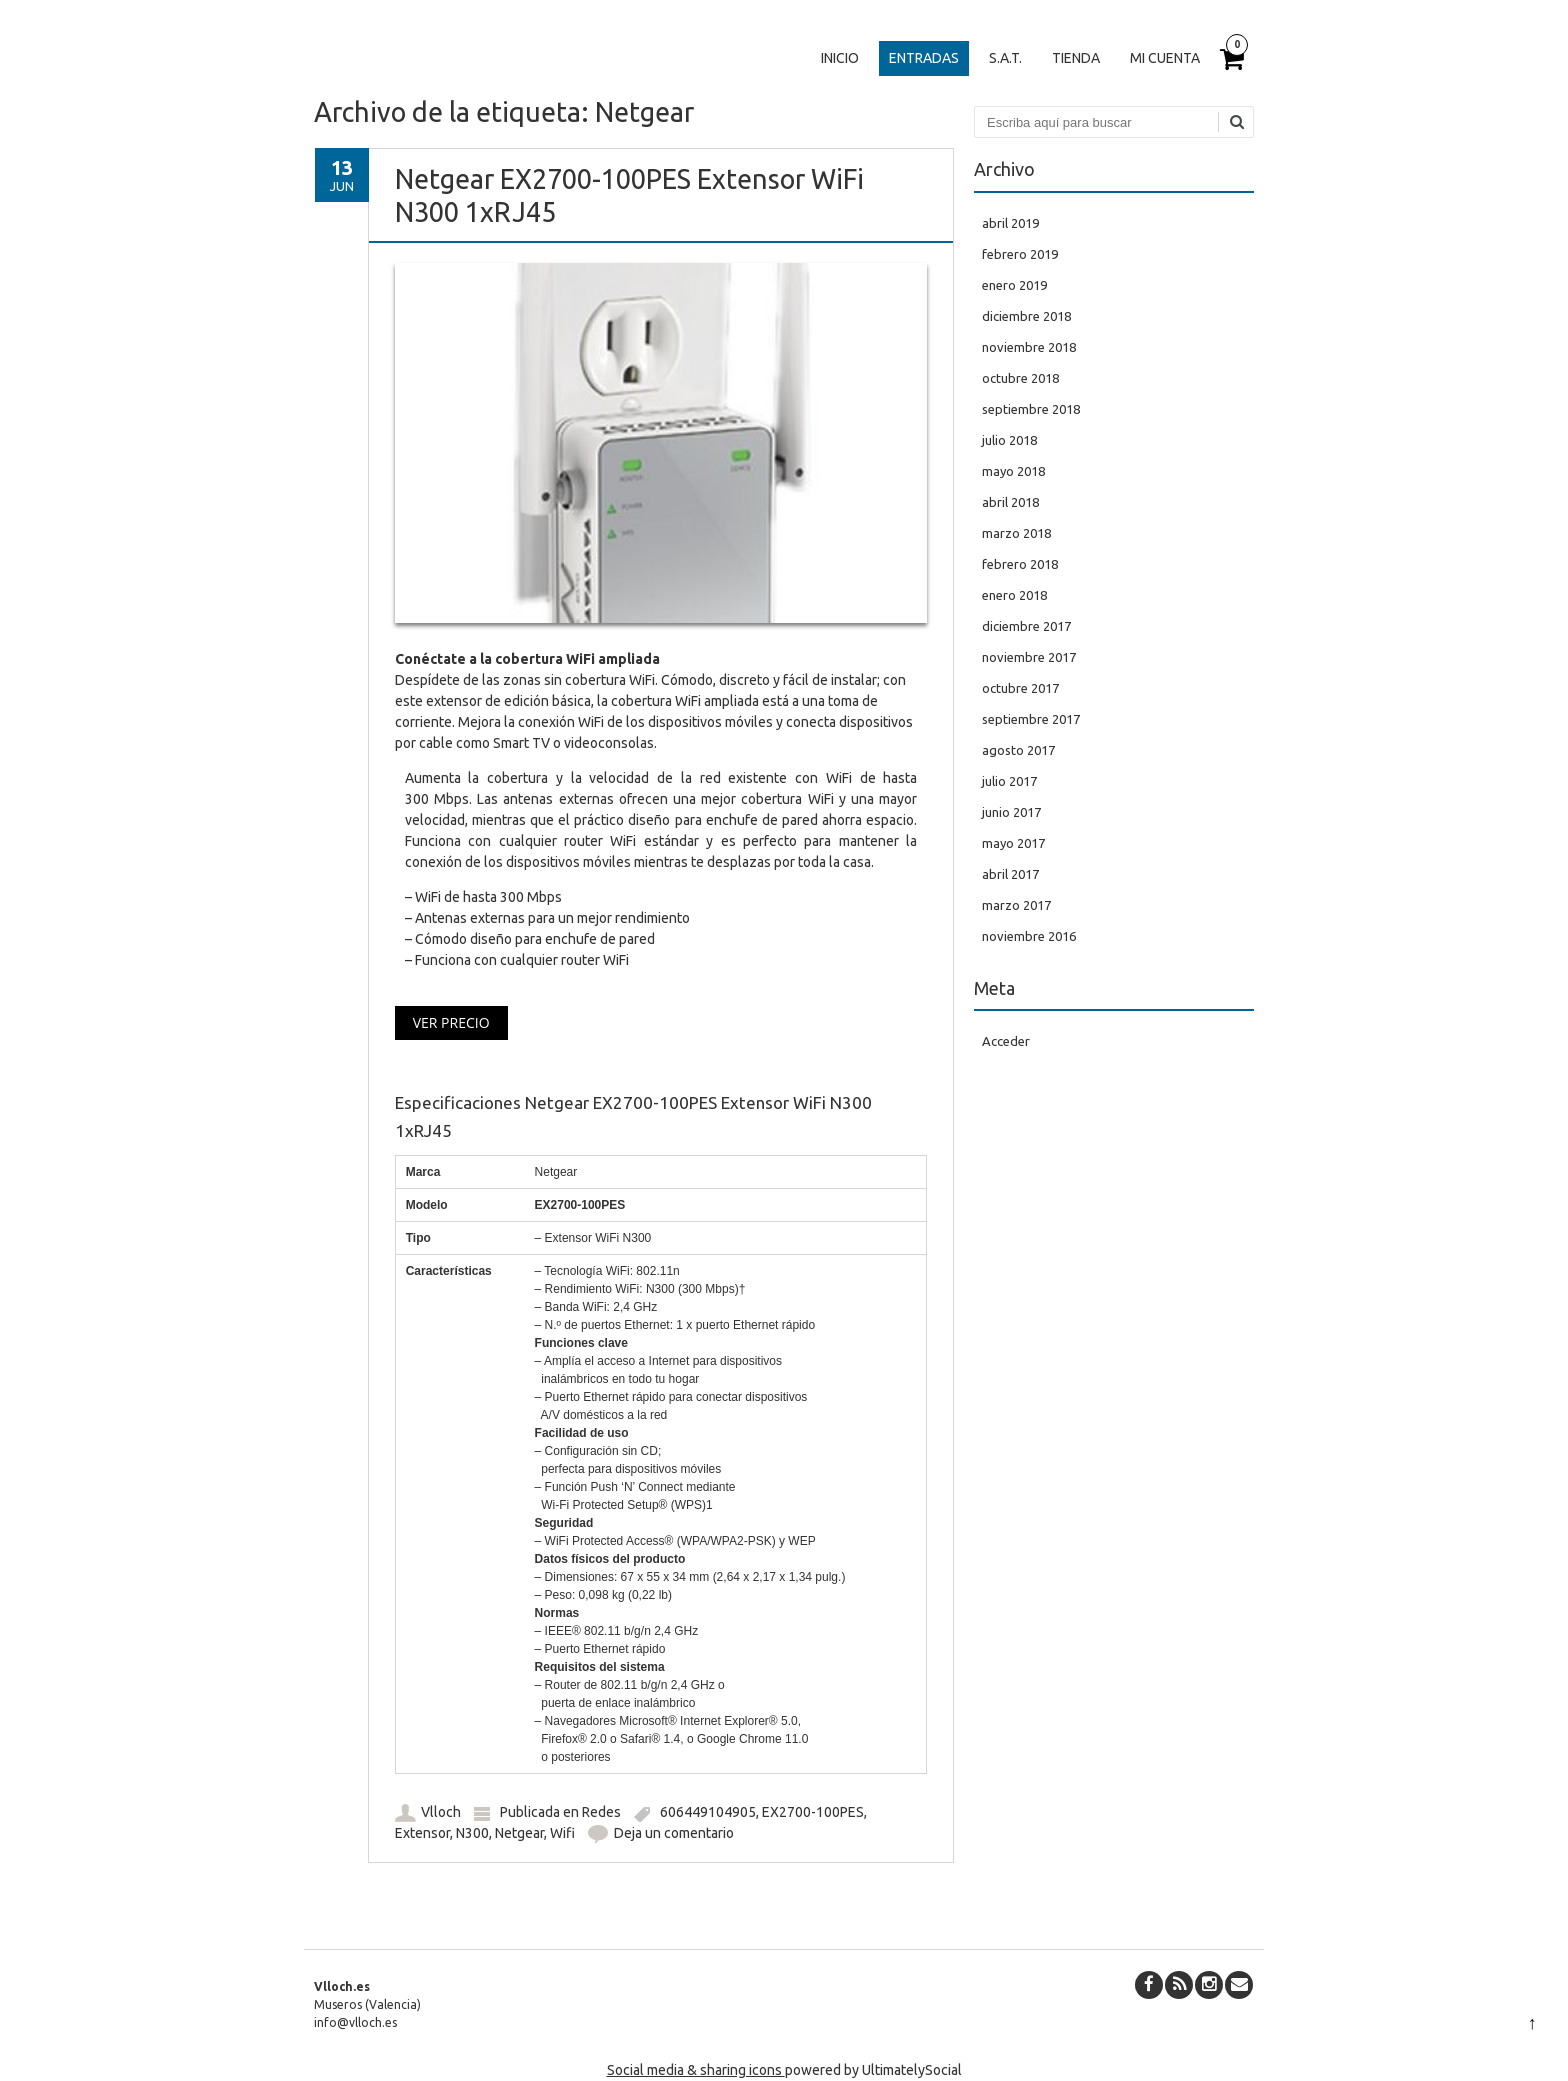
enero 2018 (1014, 595)
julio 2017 (1009, 781)
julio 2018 (1009, 440)
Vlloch (441, 1812)
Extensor (422, 1833)
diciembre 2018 (1026, 316)
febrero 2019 (1020, 254)
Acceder (1006, 1041)
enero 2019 (1014, 285)
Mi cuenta (1165, 58)
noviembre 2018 (1029, 347)
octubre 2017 (1020, 688)
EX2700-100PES (813, 1812)
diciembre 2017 (1026, 626)
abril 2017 (1010, 874)
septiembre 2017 (1031, 719)
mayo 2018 (1013, 471)
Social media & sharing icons (696, 2070)
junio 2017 (1011, 812)
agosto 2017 (1018, 750)
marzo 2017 (1016, 905)
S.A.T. (1005, 58)
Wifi (562, 1833)
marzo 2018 (1016, 533)
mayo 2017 (1013, 843)
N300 (472, 1833)
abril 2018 (1010, 502)
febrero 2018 (1020, 564)
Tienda (1076, 58)
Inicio (840, 58)
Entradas (924, 58)
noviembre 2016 (1029, 936)
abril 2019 (1010, 223)
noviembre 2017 (1029, 657)
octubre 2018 (1020, 378)
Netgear (519, 1833)
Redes (601, 1812)
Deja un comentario (674, 1833)
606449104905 (708, 1812)
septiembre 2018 (1031, 409)
